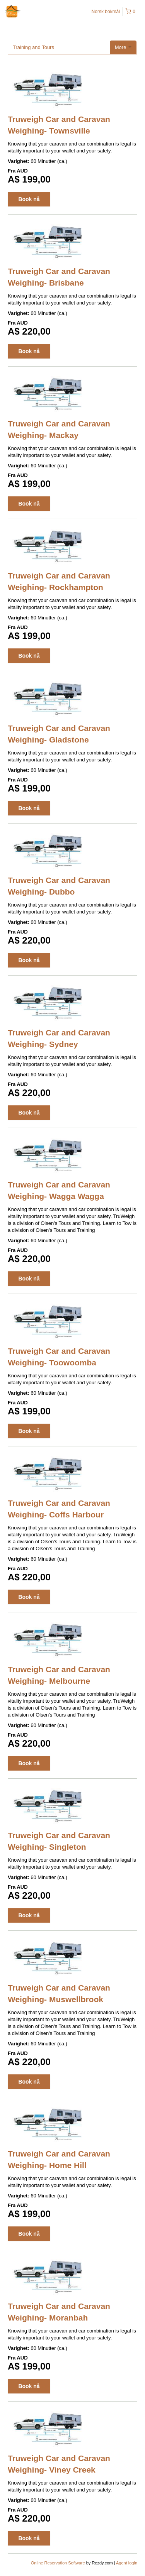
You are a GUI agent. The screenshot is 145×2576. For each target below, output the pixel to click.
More (123, 47)
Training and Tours (33, 47)
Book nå (28, 199)
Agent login (126, 2563)
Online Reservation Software (58, 2563)
